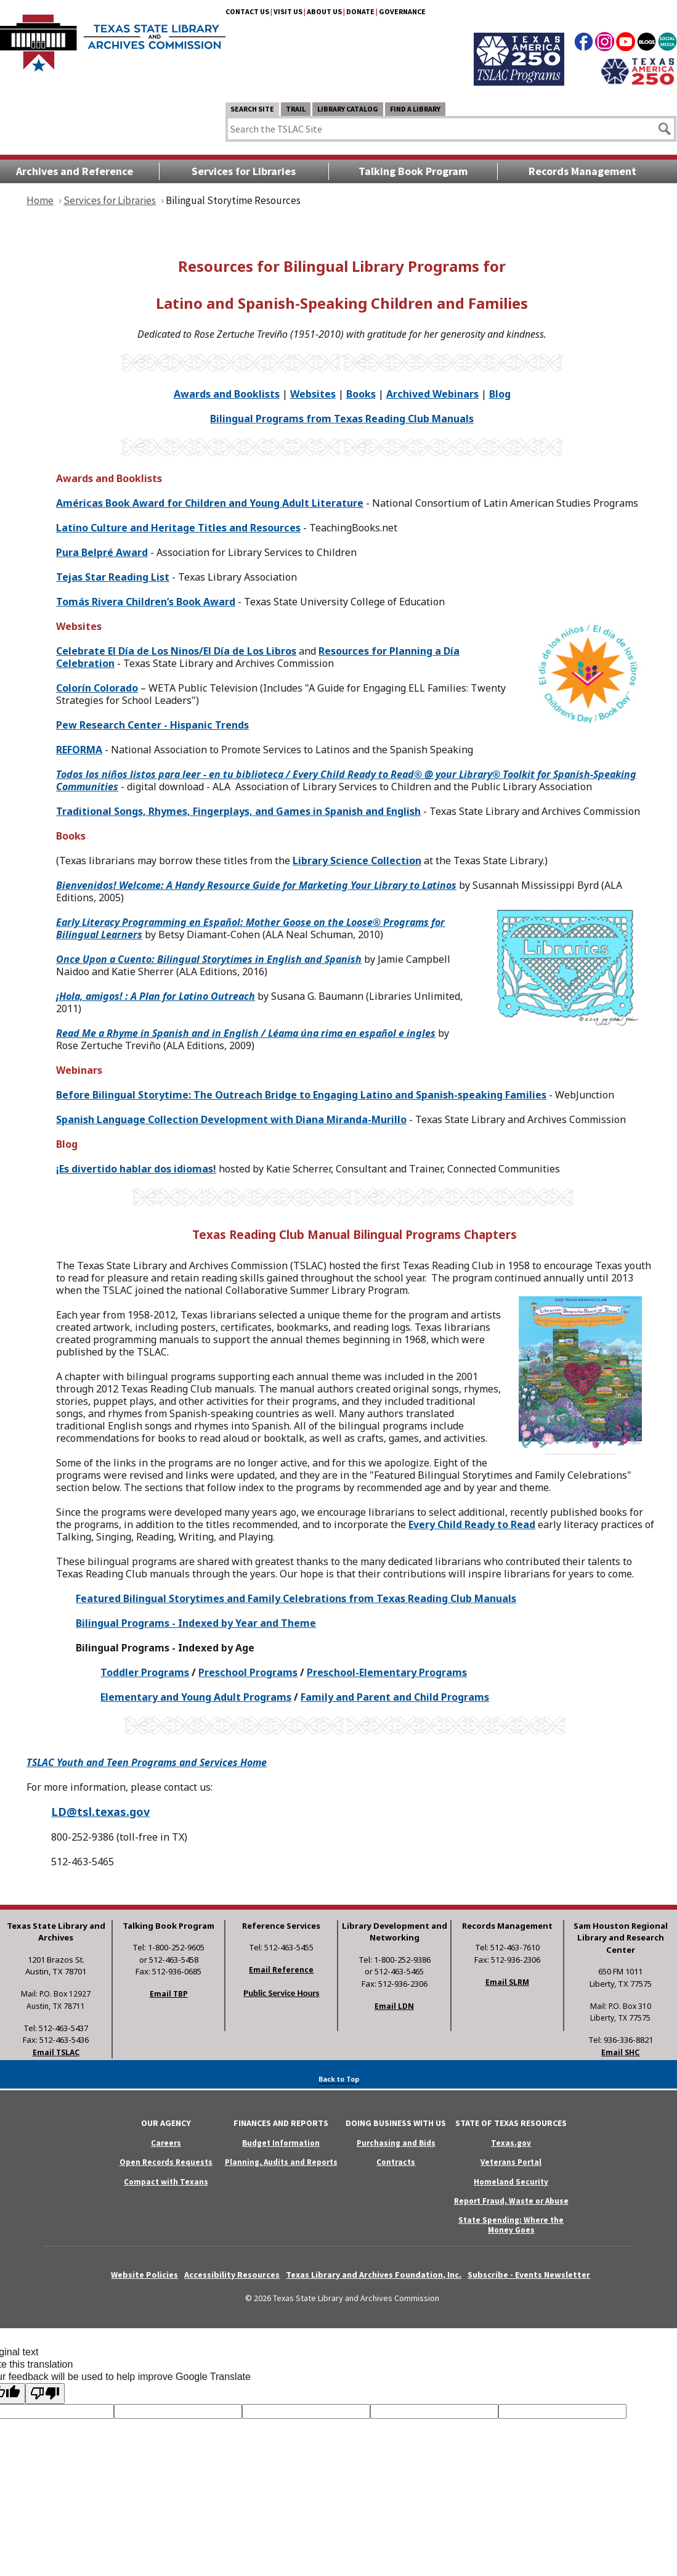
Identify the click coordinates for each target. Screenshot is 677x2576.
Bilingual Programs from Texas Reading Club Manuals (342, 418)
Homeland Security (511, 2182)
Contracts (395, 2162)
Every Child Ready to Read (471, 1524)
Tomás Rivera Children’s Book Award (145, 601)
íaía (176, 651)
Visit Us (288, 11)
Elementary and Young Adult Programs (195, 1697)
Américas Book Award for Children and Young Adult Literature (209, 503)
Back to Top (338, 2078)
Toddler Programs (144, 1672)
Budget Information (281, 2143)
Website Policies (144, 2274)
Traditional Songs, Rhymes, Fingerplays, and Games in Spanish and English (238, 811)
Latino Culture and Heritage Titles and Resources (178, 527)
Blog (500, 394)
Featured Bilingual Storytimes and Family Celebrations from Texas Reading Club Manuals (296, 1598)
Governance (402, 11)
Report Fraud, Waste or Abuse (511, 2201)
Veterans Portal (510, 2162)
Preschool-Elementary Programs (387, 1672)
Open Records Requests (166, 2162)
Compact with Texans (166, 2182)
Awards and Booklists (227, 394)
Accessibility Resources (232, 2274)
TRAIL (296, 108)
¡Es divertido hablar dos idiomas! (136, 1169)
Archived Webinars (432, 394)
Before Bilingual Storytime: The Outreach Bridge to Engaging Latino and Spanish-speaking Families (301, 1095)
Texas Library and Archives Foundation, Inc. (373, 2274)
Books (361, 394)
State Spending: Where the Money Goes (511, 2225)
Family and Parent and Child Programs (395, 1697)
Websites (313, 394)
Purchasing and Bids (396, 2143)
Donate (360, 11)
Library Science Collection (357, 860)
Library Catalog (347, 108)
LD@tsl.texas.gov (100, 1811)
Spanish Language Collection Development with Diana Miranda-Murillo (231, 1119)
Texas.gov (511, 2143)
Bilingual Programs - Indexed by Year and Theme (196, 1623)
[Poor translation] (45, 2393)
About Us (324, 11)
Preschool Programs (248, 1672)
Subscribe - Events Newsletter (529, 2274)
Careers (166, 2143)
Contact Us (247, 11)
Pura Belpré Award (102, 552)
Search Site (252, 108)
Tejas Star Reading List (112, 577)
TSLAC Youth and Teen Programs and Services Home (146, 1762)
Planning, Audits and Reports (281, 2162)
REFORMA (79, 749)
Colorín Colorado (97, 688)
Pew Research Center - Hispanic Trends (152, 725)
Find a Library (415, 108)
